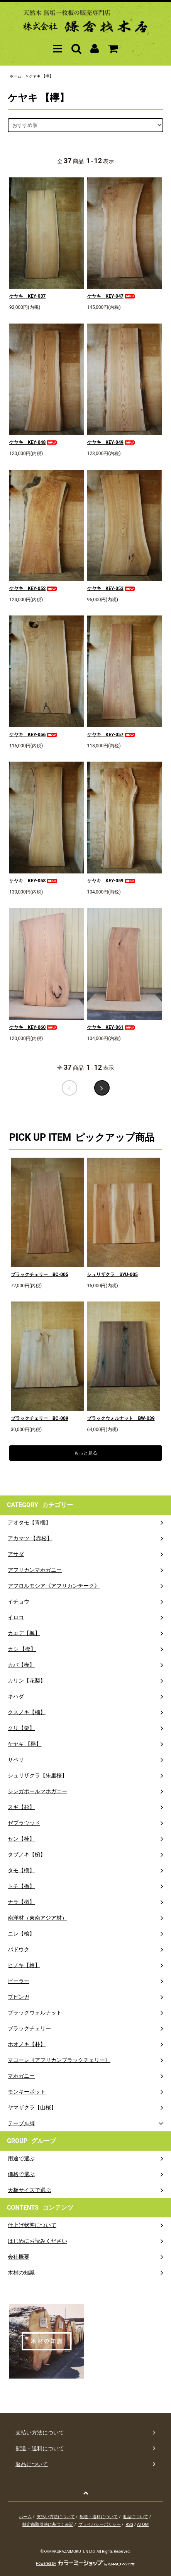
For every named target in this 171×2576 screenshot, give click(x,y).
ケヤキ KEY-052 (33, 588)
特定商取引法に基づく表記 (47, 2524)
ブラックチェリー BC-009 (39, 1418)
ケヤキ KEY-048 (33, 442)
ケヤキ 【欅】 (41, 76)
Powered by (85, 2563)
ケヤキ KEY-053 (111, 588)
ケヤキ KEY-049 (111, 442)
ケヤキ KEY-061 (111, 1027)
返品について (135, 2516)
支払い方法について (56, 2516)
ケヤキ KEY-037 (27, 296)
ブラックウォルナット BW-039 (120, 1418)
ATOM (143, 2524)
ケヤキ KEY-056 (33, 734)
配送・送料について (99, 2516)
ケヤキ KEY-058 (33, 880)
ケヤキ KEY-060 (33, 1027)
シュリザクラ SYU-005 (112, 1274)
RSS (129, 2524)
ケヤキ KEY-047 (111, 296)
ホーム (15, 76)
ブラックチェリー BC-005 (39, 1274)
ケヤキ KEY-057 (111, 734)
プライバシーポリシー (99, 2524)
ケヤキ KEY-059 (111, 880)
